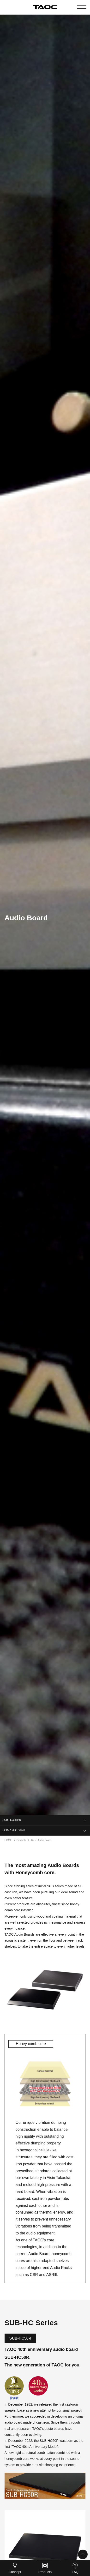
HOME (8, 1840)
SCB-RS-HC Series (13, 1830)
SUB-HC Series (11, 1820)
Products (21, 1840)
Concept (15, 2568)
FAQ (75, 2568)
